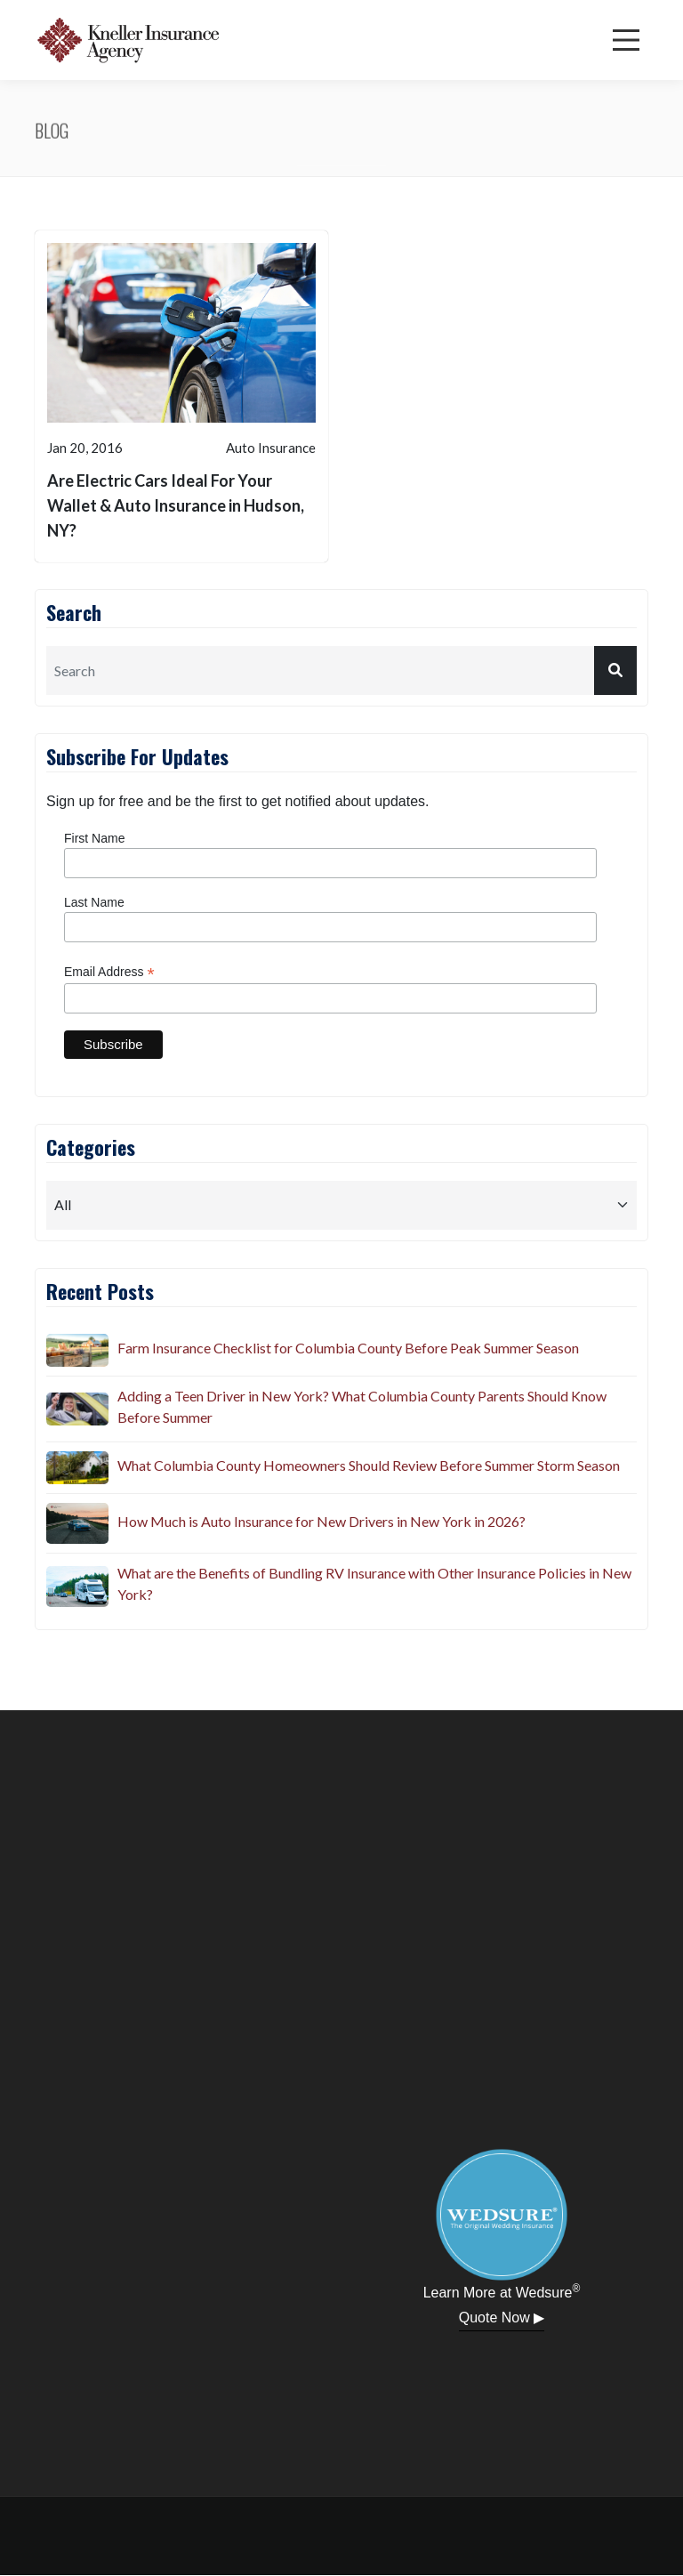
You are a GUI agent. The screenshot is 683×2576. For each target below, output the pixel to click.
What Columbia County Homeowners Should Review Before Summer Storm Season (368, 1465)
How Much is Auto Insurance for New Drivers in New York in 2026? (321, 1521)
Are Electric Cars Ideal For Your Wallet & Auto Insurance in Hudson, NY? (175, 505)
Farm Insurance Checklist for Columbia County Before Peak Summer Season (348, 1347)
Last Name (94, 902)
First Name (94, 838)
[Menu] (626, 40)
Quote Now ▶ (501, 2317)
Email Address (109, 972)
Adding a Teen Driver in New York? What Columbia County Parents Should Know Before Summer (362, 1406)
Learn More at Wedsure (502, 2291)
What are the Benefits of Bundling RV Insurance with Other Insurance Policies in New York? (374, 1583)
